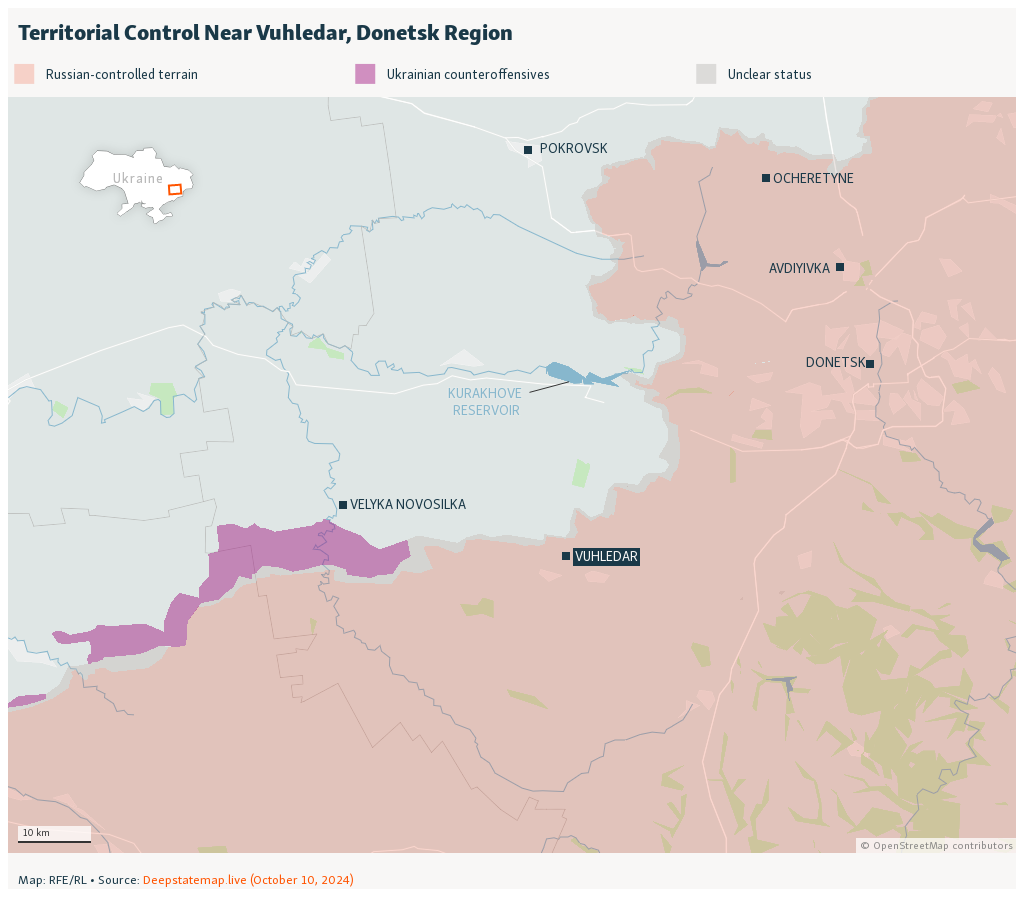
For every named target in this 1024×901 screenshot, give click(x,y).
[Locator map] (512, 448)
